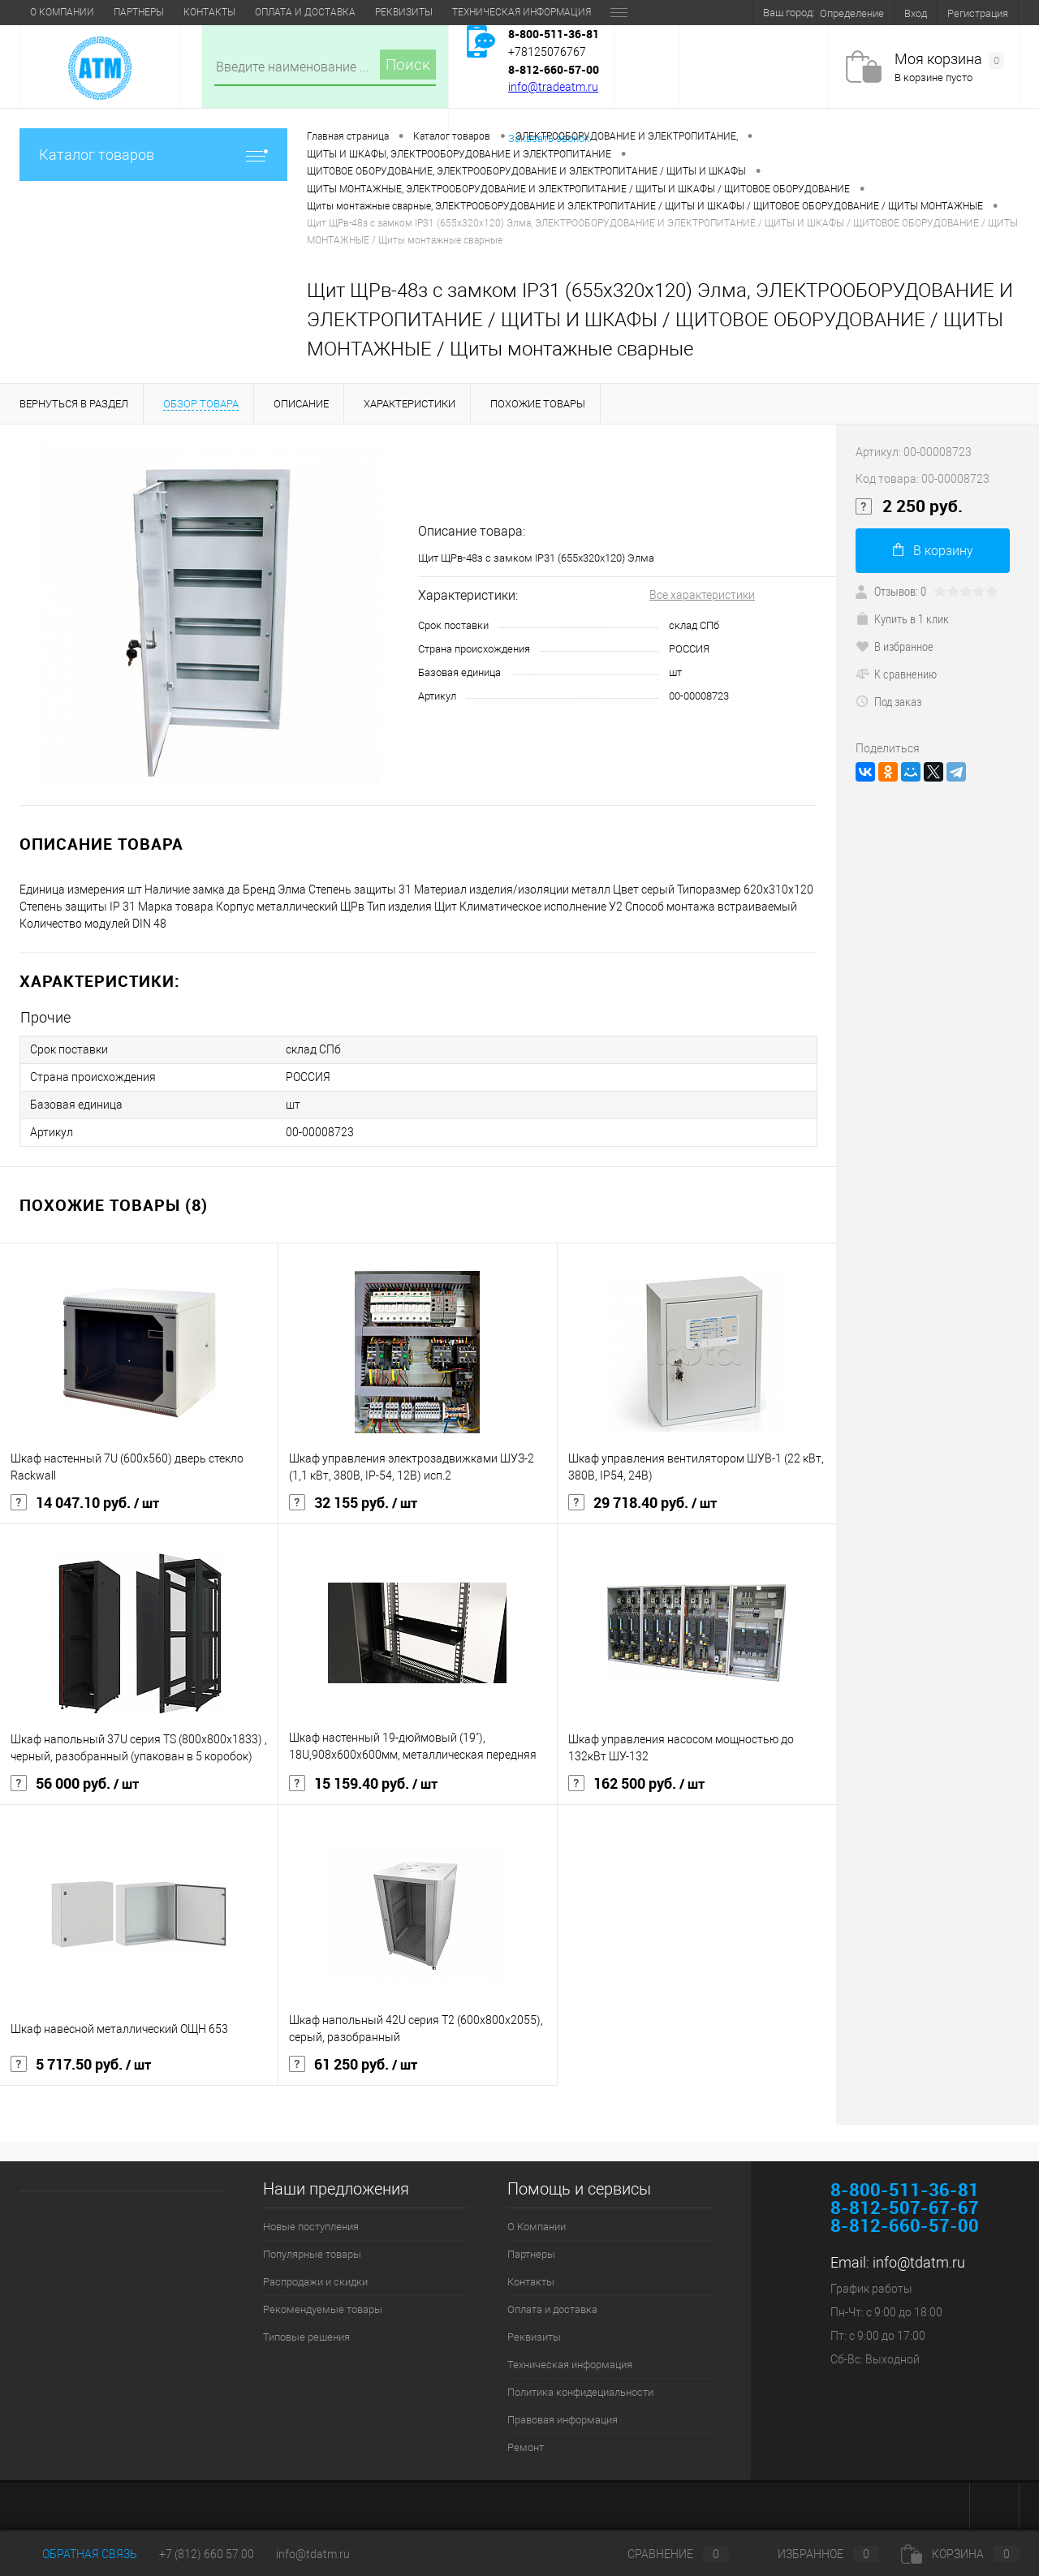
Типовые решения (306, 2337)
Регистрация (977, 13)
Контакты (209, 12)
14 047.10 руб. (85, 1503)
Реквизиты (404, 12)
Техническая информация (521, 12)
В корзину (933, 550)
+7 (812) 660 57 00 (206, 2554)
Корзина (960, 2554)
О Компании (62, 12)
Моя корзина (949, 59)
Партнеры (139, 12)
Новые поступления (311, 2227)
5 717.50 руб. (81, 2065)
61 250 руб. (353, 2065)
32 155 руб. (353, 1503)
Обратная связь (78, 2554)
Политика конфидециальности (580, 2392)
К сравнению (896, 674)
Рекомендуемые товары (322, 2309)
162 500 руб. (636, 1784)
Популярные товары (312, 2254)
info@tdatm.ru (919, 2262)
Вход (915, 13)
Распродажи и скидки (315, 2282)
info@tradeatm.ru (553, 86)
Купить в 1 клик (902, 618)
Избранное (815, 2554)
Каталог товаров (153, 154)
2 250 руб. (909, 506)
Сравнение (665, 2554)
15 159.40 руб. (363, 1784)
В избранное (894, 646)
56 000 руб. (75, 1784)
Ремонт (525, 2447)
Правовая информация (562, 2420)
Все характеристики (702, 594)
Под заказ (888, 701)
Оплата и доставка (305, 12)
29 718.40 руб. (642, 1503)
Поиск (408, 64)
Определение (852, 13)
